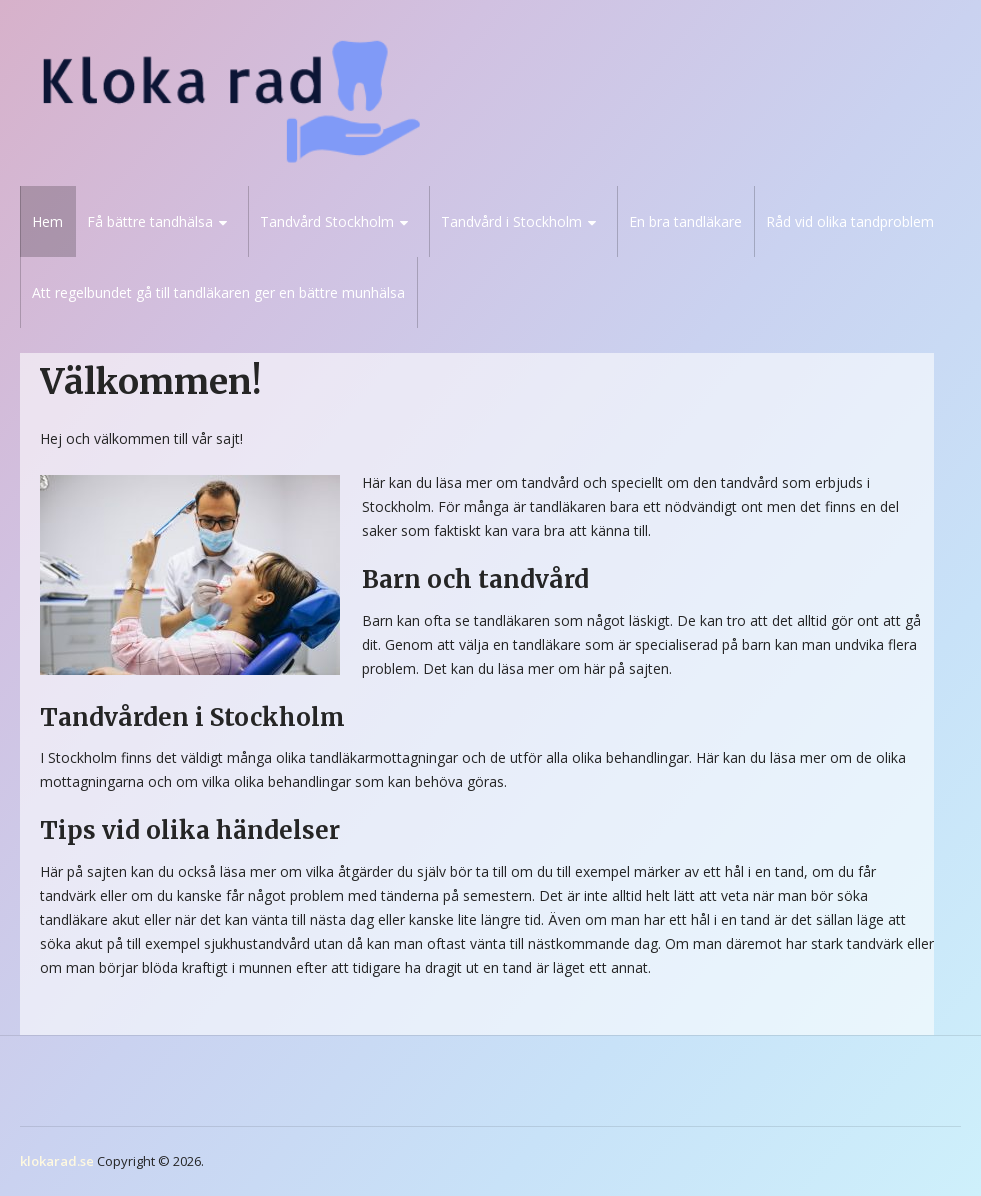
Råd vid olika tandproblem (850, 221)
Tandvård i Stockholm (511, 221)
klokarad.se (57, 1161)
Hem (47, 221)
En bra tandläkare (685, 221)
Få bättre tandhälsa (150, 221)
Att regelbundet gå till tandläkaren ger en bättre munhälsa (218, 292)
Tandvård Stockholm (327, 221)
